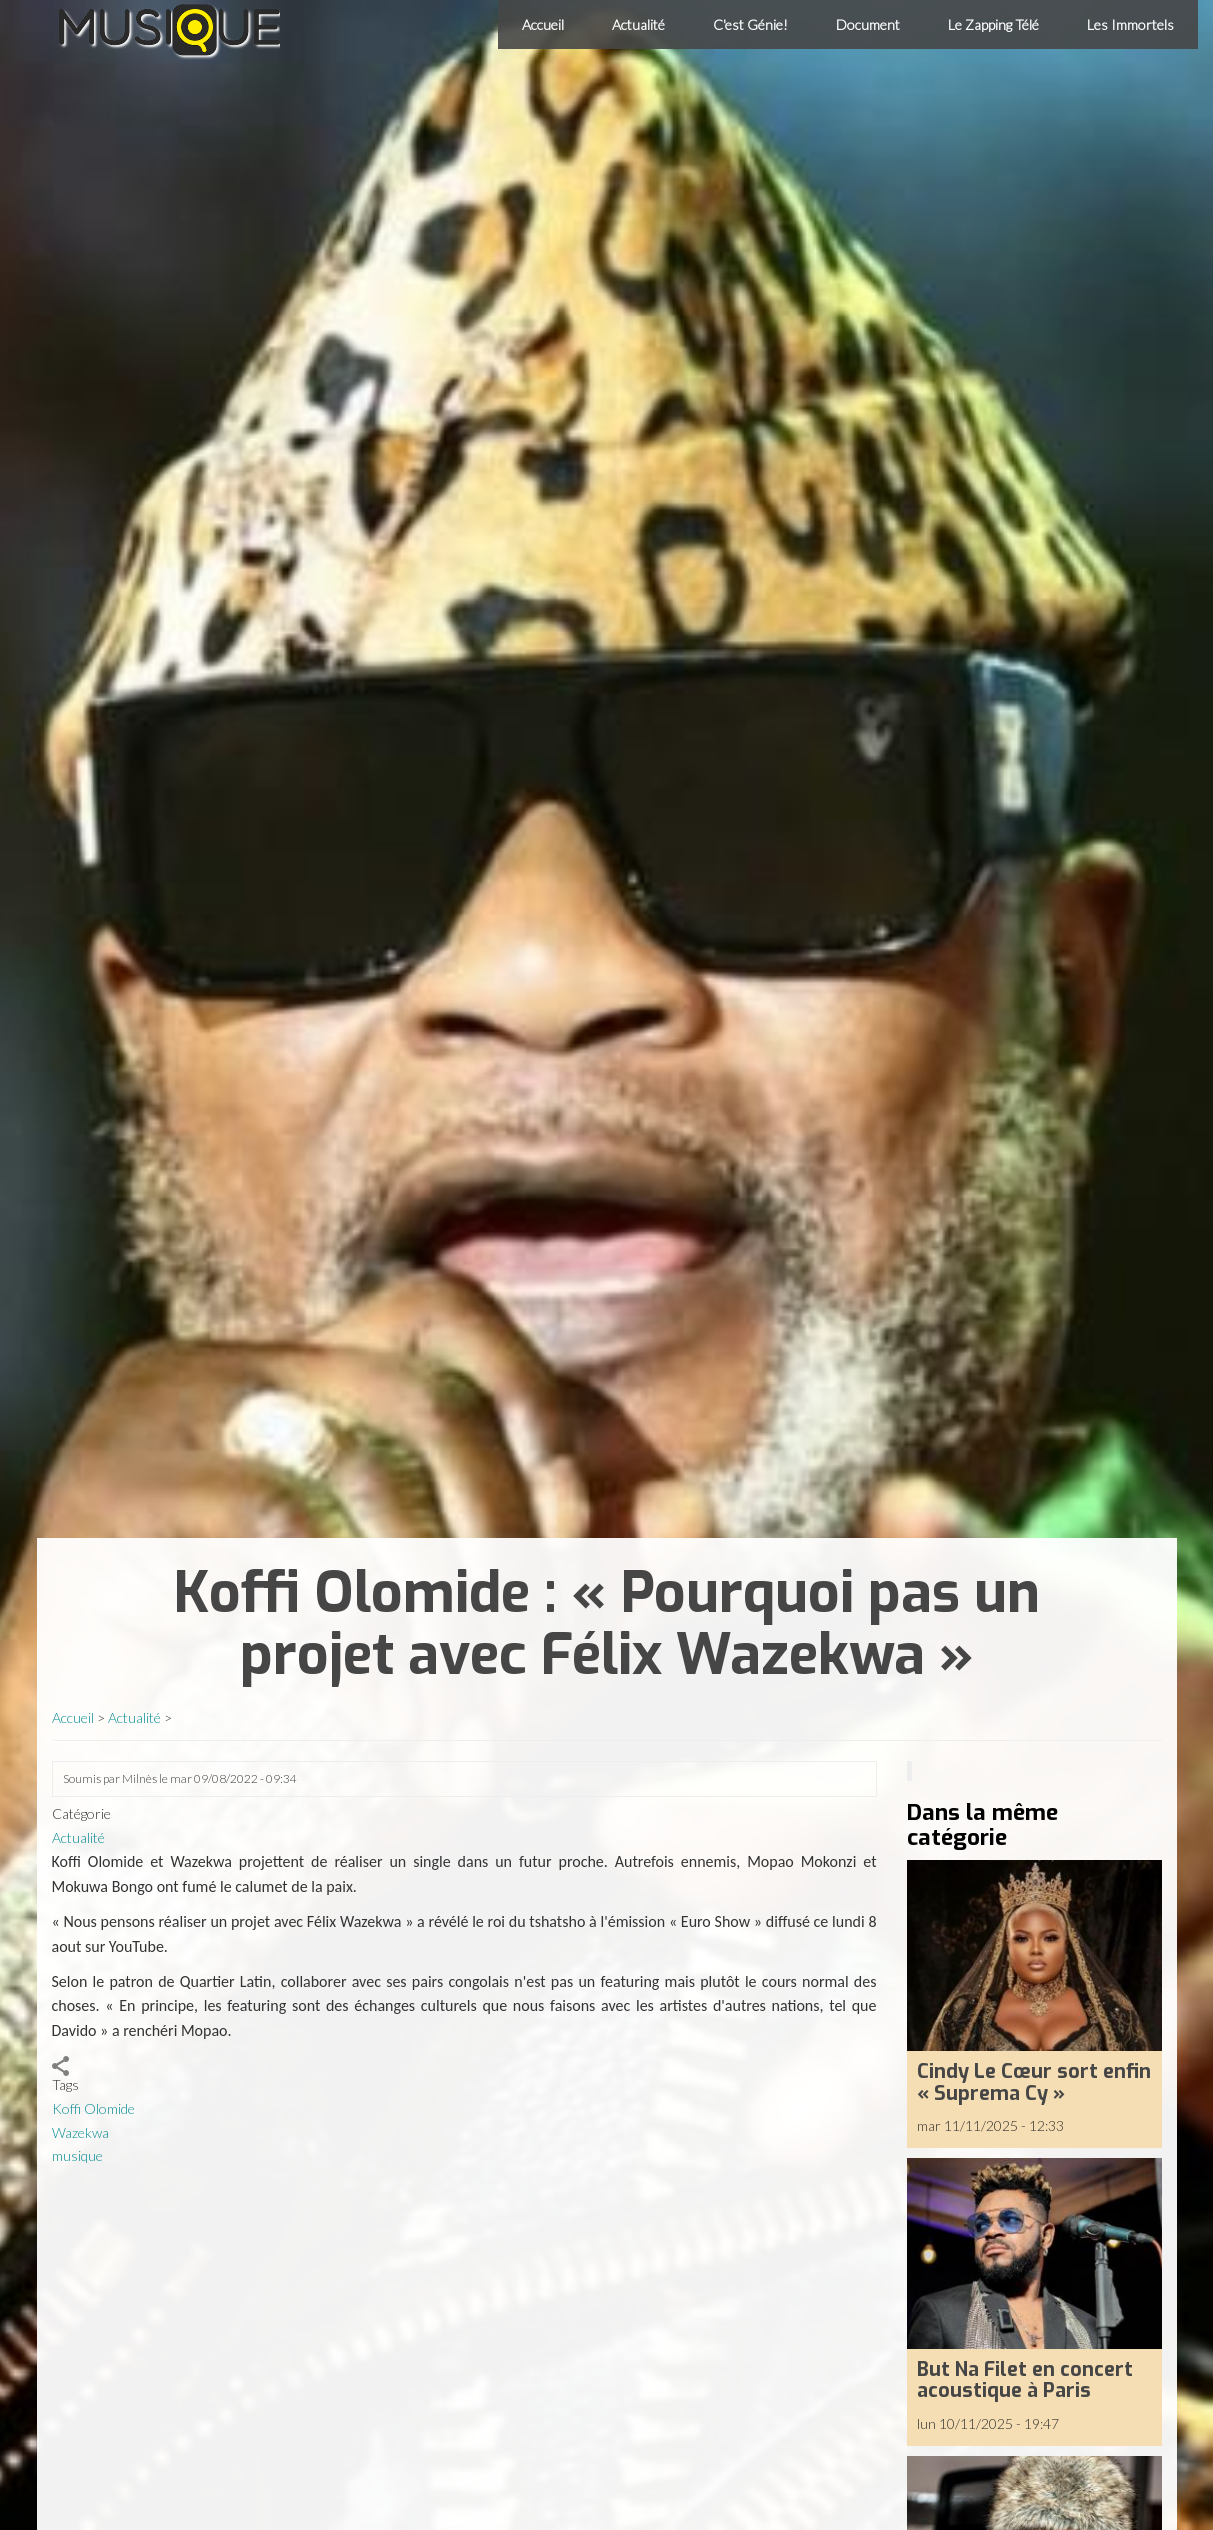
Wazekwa (80, 2132)
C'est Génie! (750, 24)
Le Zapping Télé (993, 24)
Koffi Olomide (93, 2108)
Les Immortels (1130, 24)
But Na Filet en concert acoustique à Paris (1025, 2380)
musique (77, 2155)
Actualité (638, 24)
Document (868, 24)
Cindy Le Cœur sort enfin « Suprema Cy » (1034, 2082)
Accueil (543, 24)
